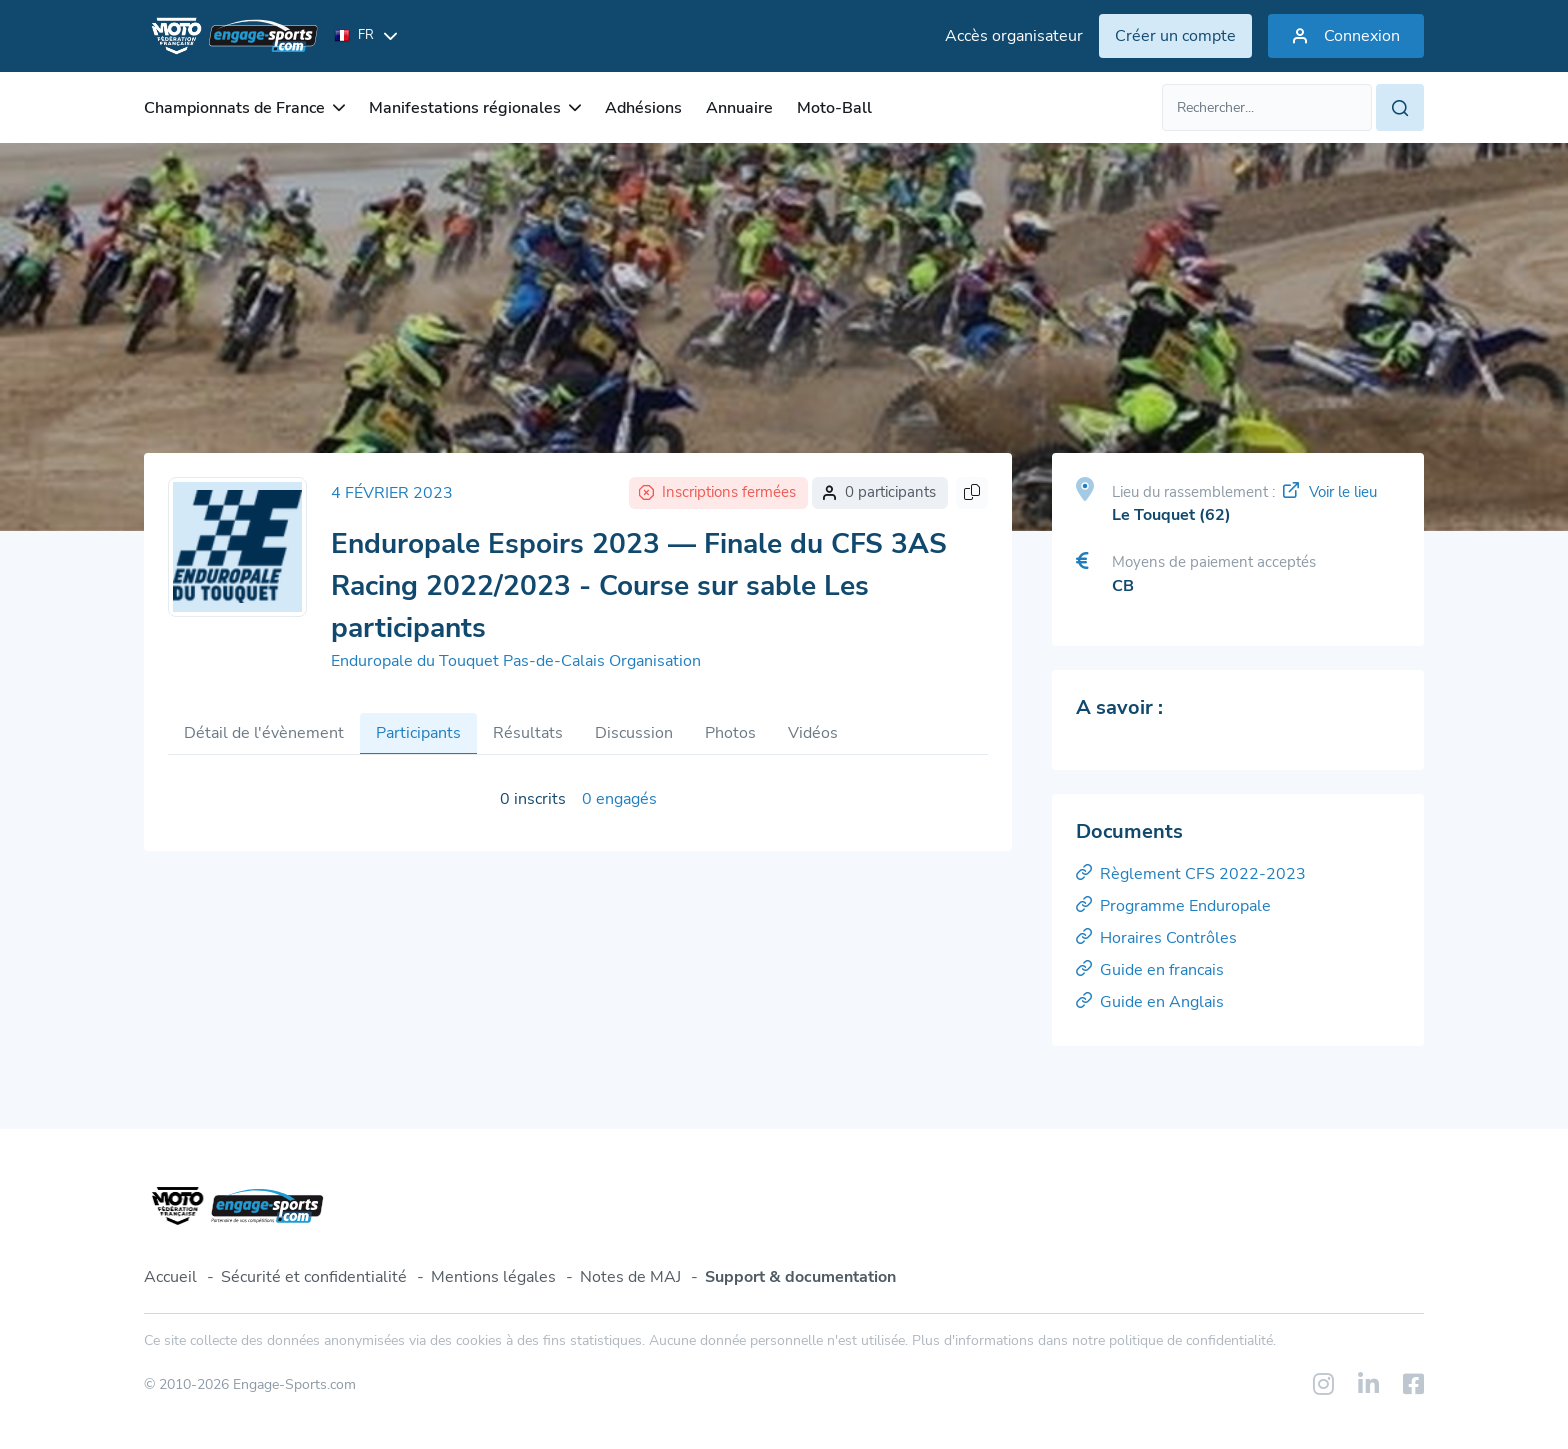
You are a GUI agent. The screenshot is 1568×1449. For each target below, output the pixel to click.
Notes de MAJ (630, 1277)
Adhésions (643, 108)
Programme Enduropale (1173, 906)
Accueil (170, 1277)
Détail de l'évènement (264, 733)
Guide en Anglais (1150, 1002)
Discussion (634, 733)
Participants (418, 733)
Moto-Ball (834, 108)
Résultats (528, 733)
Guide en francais (1150, 970)
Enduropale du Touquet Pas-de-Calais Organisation (516, 661)
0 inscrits (533, 799)
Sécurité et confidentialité (314, 1277)
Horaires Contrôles (1156, 938)
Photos (730, 733)
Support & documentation (800, 1277)
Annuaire (739, 108)
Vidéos (813, 733)
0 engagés (619, 799)
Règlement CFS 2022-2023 (1191, 874)
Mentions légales (493, 1277)
